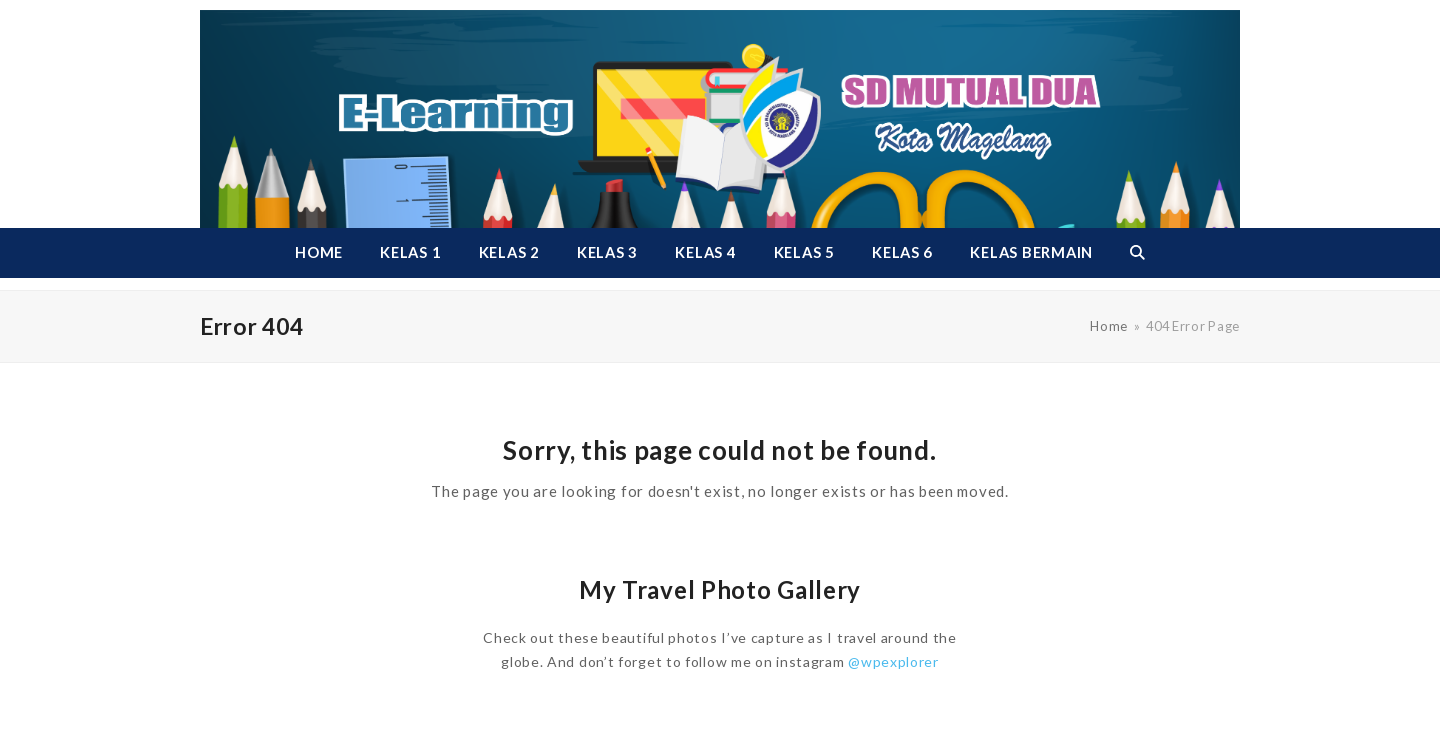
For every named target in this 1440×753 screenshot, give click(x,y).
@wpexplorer (893, 661)
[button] (1137, 253)
